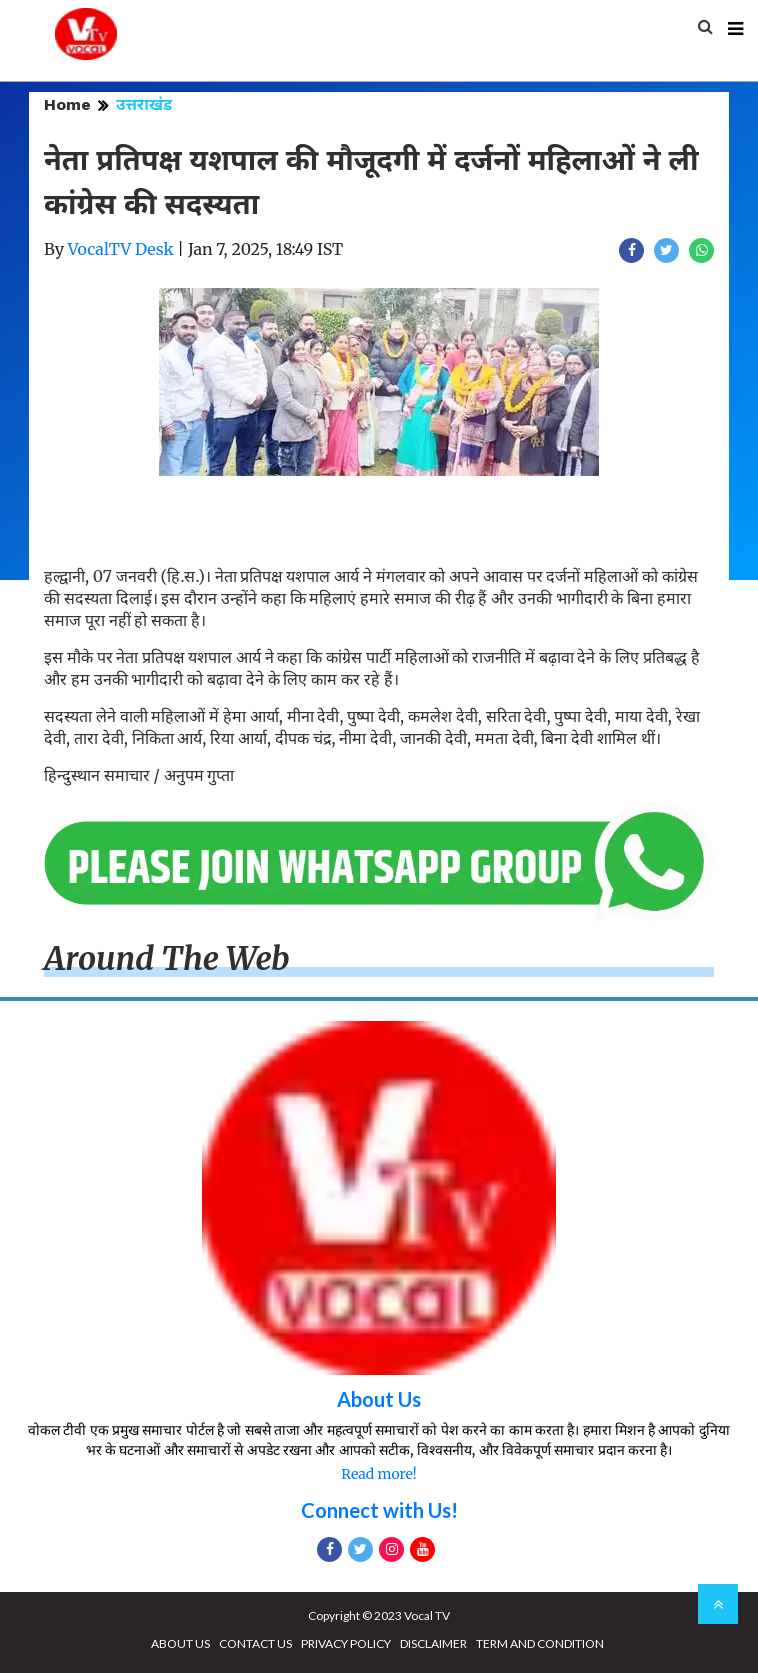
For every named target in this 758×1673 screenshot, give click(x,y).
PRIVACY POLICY (346, 1643)
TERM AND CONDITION (540, 1643)
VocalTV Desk (121, 249)
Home (67, 104)
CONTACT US (255, 1643)
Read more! (378, 1474)
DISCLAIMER (433, 1643)
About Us (379, 1399)
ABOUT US (180, 1643)
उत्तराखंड (144, 104)
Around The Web (167, 959)
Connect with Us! (379, 1510)
